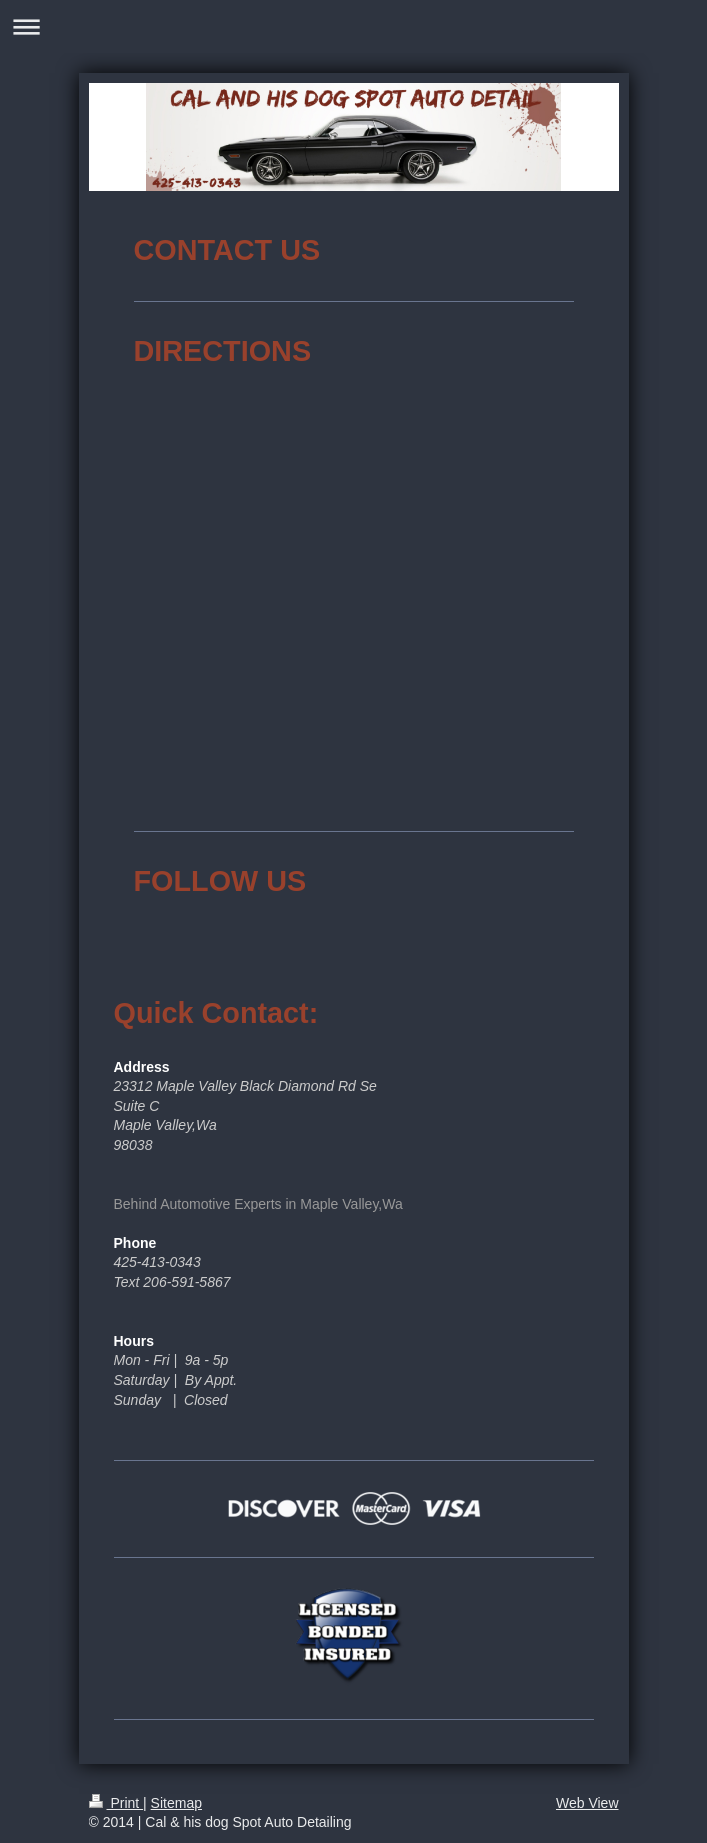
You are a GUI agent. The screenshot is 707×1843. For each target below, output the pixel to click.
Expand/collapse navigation (353, 26)
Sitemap (176, 1803)
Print (116, 1803)
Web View (587, 1803)
